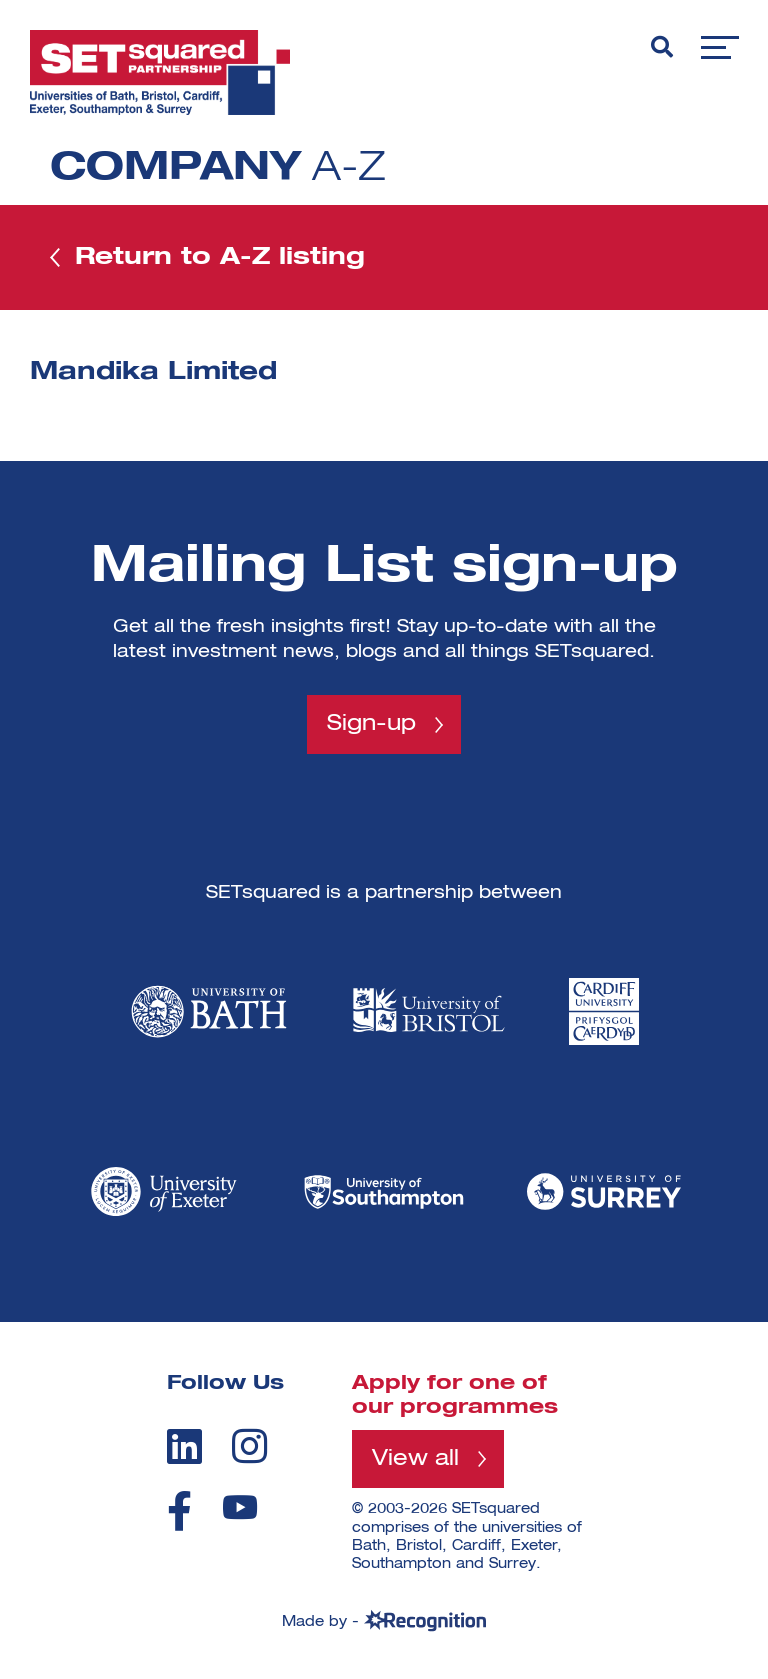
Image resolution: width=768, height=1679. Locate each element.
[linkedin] (184, 1446)
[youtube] (240, 1507)
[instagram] (249, 1446)
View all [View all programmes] (415, 1459)
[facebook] (179, 1511)
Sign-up (371, 724)
